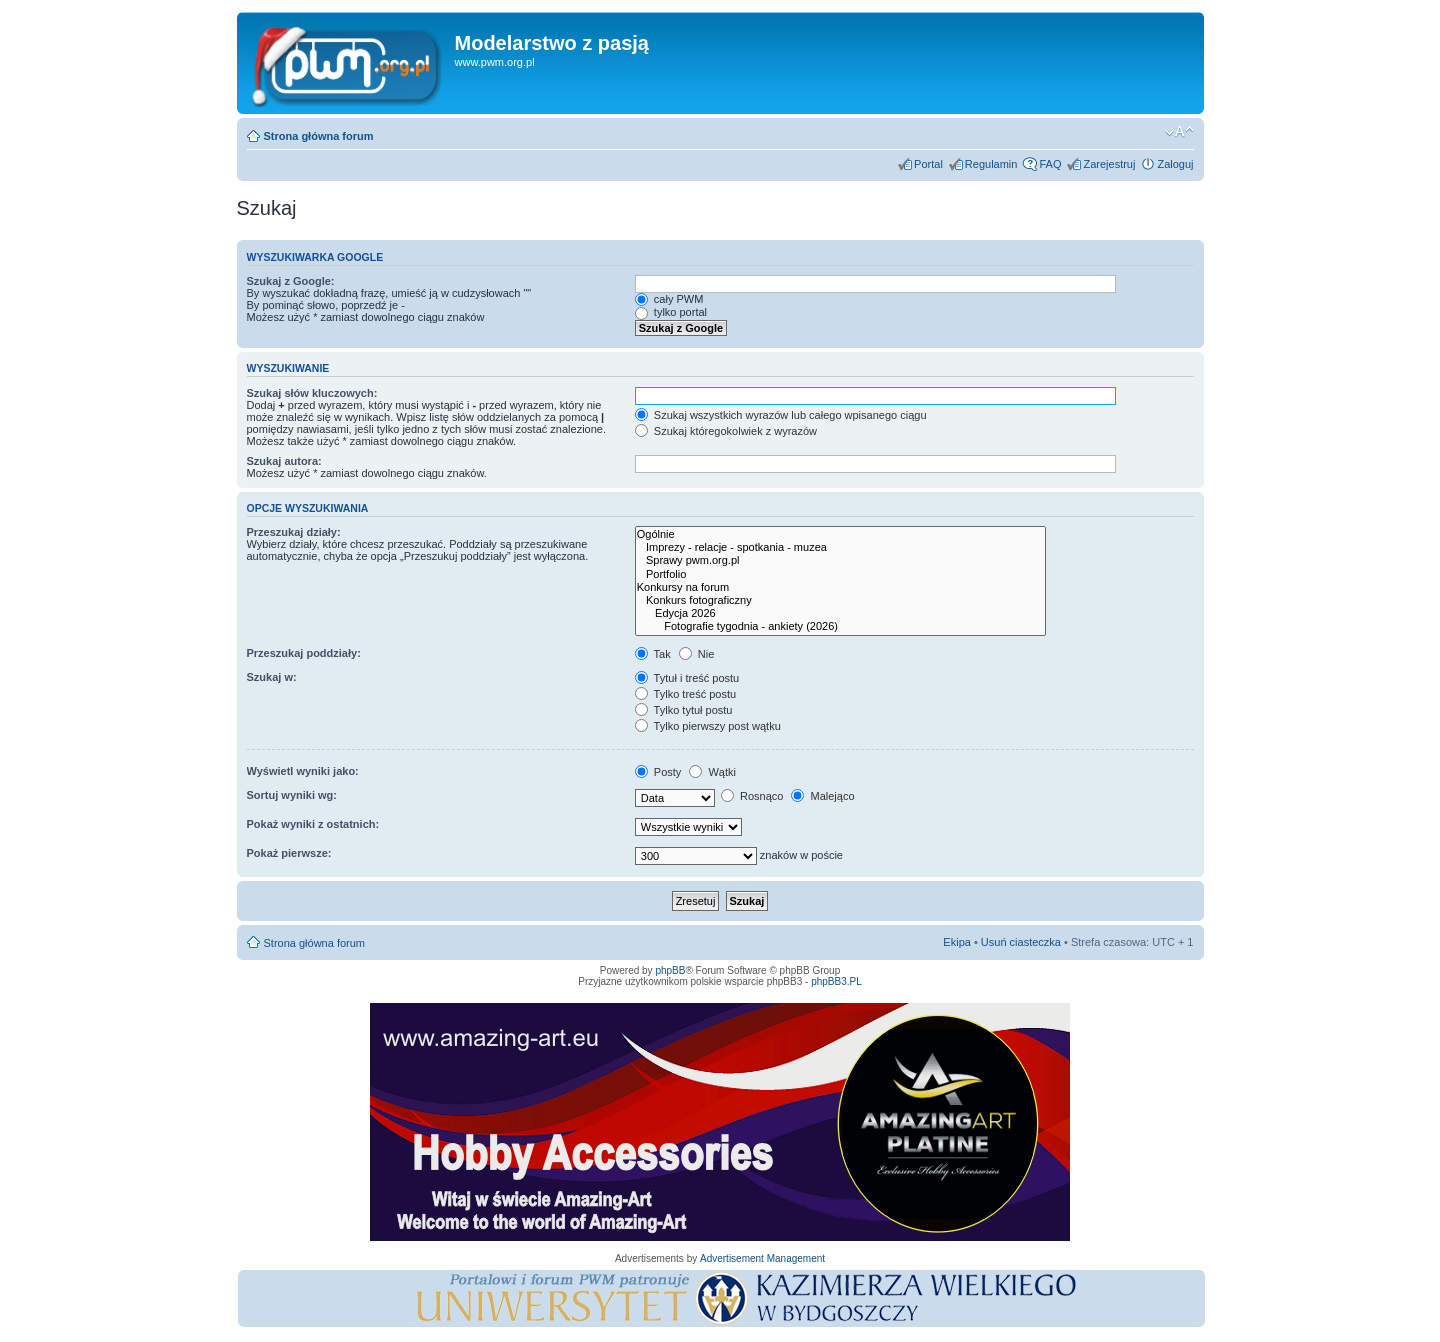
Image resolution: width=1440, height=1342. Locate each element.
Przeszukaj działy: (294, 532)
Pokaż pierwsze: (289, 853)
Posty (658, 772)
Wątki (712, 772)
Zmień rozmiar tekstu (1179, 132)
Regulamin (991, 164)
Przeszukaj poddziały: (304, 653)
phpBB (670, 970)
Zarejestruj (1109, 164)
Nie (697, 654)
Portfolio (840, 574)
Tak (653, 654)
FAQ (1050, 164)
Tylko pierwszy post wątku (708, 726)
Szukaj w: (272, 677)
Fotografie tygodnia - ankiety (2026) (840, 626)
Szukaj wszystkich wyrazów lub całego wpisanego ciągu (781, 415)
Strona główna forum (319, 136)
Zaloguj (1175, 164)
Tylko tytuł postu (684, 710)
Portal (928, 164)
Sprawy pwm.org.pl (840, 560)
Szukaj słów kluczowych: (312, 393)
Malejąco (822, 796)
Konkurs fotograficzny (840, 600)
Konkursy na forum (840, 587)
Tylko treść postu (685, 694)
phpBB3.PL (836, 981)
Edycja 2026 (840, 613)
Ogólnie (840, 534)
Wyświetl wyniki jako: (303, 771)
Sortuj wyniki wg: (292, 795)
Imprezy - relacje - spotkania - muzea (840, 547)
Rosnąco (752, 796)
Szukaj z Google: (291, 281)
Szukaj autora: (284, 461)
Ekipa (957, 942)
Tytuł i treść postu (687, 678)
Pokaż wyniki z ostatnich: (313, 824)
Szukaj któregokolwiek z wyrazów (726, 431)
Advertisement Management (762, 1258)
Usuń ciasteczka (1021, 942)
